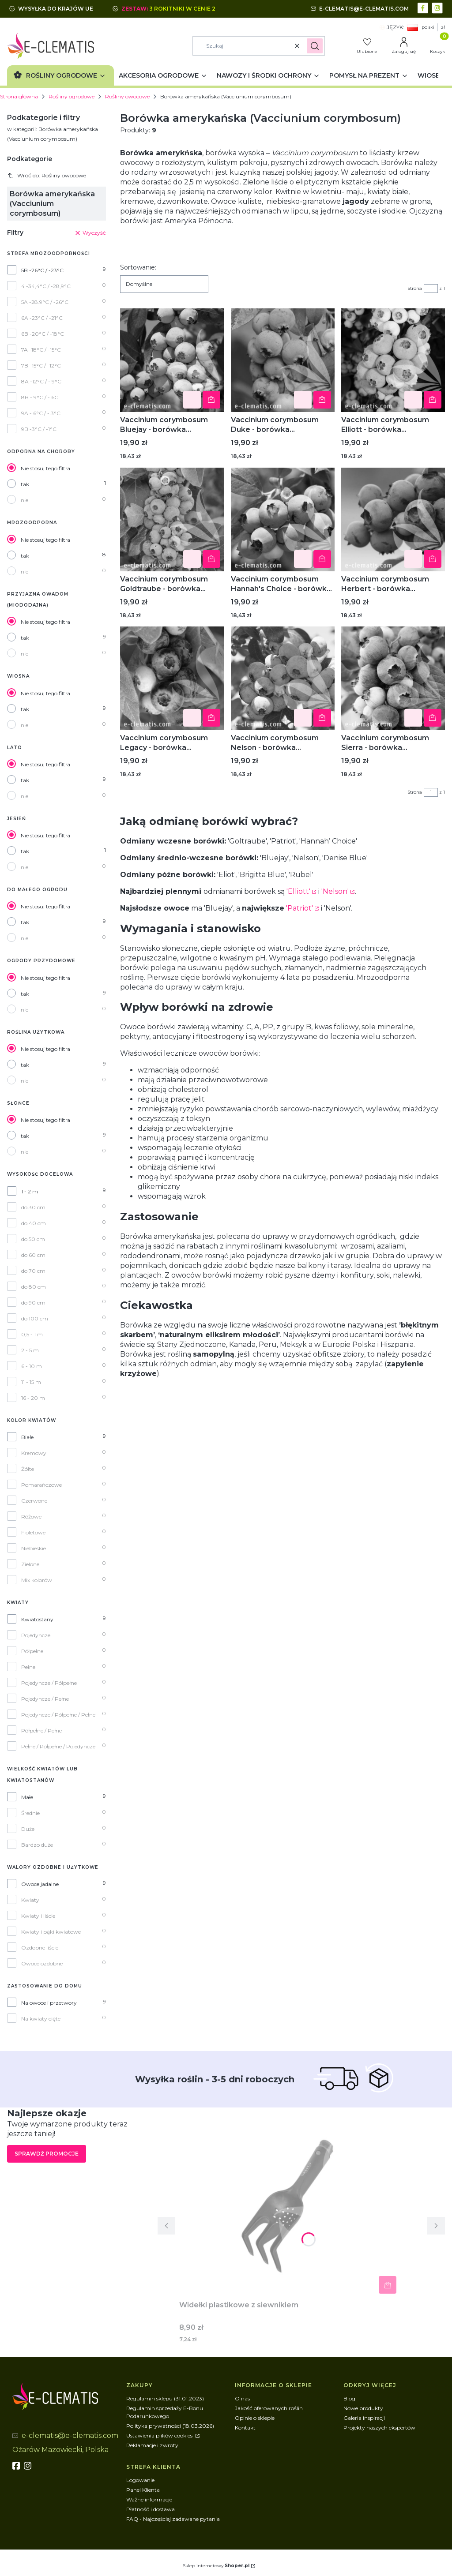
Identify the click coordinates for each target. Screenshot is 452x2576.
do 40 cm (33, 1223)
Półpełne (32, 1651)
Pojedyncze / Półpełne (49, 1683)
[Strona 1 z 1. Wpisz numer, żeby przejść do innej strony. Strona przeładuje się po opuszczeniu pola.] (431, 288)
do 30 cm (33, 1207)
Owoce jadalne (40, 1884)
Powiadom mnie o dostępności (211, 400)
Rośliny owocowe (127, 96)
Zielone (30, 1564)
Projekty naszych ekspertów (379, 2427)
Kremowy (33, 1453)
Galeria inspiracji (364, 2418)
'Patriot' (299, 908)
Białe (27, 1437)
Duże (27, 1829)
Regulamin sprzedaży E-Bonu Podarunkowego (164, 2412)
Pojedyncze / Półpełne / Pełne (58, 1714)
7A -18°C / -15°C (41, 349)
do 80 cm (33, 1286)
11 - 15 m (31, 1382)
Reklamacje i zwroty (152, 2445)
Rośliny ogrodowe (71, 96)
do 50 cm (33, 1239)
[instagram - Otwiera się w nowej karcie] (438, 7)
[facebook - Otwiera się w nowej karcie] (424, 7)
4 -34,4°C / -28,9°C (46, 286)
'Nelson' (335, 891)
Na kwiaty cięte (40, 2018)
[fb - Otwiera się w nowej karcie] (17, 2465)
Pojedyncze (35, 1635)
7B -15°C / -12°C (41, 365)
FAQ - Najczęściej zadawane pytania (173, 2519)
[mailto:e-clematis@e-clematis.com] (360, 9)
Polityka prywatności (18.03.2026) (170, 2425)
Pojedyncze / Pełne (45, 1698)
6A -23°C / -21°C (42, 318)
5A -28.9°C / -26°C (44, 302)
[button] (315, 45)
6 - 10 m (31, 1366)
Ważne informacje (149, 2499)
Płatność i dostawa (150, 2509)
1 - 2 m (29, 1191)
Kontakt (245, 2427)
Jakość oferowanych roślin (269, 2408)
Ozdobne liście (39, 1947)
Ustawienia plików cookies (160, 2435)
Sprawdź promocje (47, 2153)
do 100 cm (34, 1318)
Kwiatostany (37, 1619)
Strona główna (19, 96)
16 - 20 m (33, 1398)
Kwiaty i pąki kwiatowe (51, 1931)
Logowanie (140, 2480)
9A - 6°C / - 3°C (40, 413)
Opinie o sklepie (255, 2418)
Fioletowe (33, 1532)
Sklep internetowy (216, 2566)
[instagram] (29, 2465)
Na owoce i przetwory (49, 2002)
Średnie (30, 1813)
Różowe (31, 1516)
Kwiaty (30, 1900)
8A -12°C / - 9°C (41, 381)
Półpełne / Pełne (41, 1730)
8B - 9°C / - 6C (39, 397)
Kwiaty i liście (38, 1915)
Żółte (27, 1469)
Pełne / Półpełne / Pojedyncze (58, 1746)
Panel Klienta (143, 2489)
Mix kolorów (36, 1580)
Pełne (28, 1667)
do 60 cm (33, 1255)
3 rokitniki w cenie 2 (183, 8)
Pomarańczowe (41, 1484)
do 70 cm (33, 1270)
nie (24, 500)
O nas (242, 2398)
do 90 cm (33, 1302)
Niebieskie (33, 1548)
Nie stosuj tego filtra (45, 468)
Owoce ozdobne (42, 1963)
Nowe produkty (363, 2408)
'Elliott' (298, 891)
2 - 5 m (30, 1350)
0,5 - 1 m (32, 1334)
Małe (27, 1797)
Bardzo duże (37, 1844)
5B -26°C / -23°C (42, 270)
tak (25, 484)
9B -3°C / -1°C (38, 429)
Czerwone (34, 1500)
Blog (349, 2398)
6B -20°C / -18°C (42, 333)
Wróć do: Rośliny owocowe (46, 175)
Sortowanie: (138, 267)
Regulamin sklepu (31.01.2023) (165, 2398)
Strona (414, 288)
